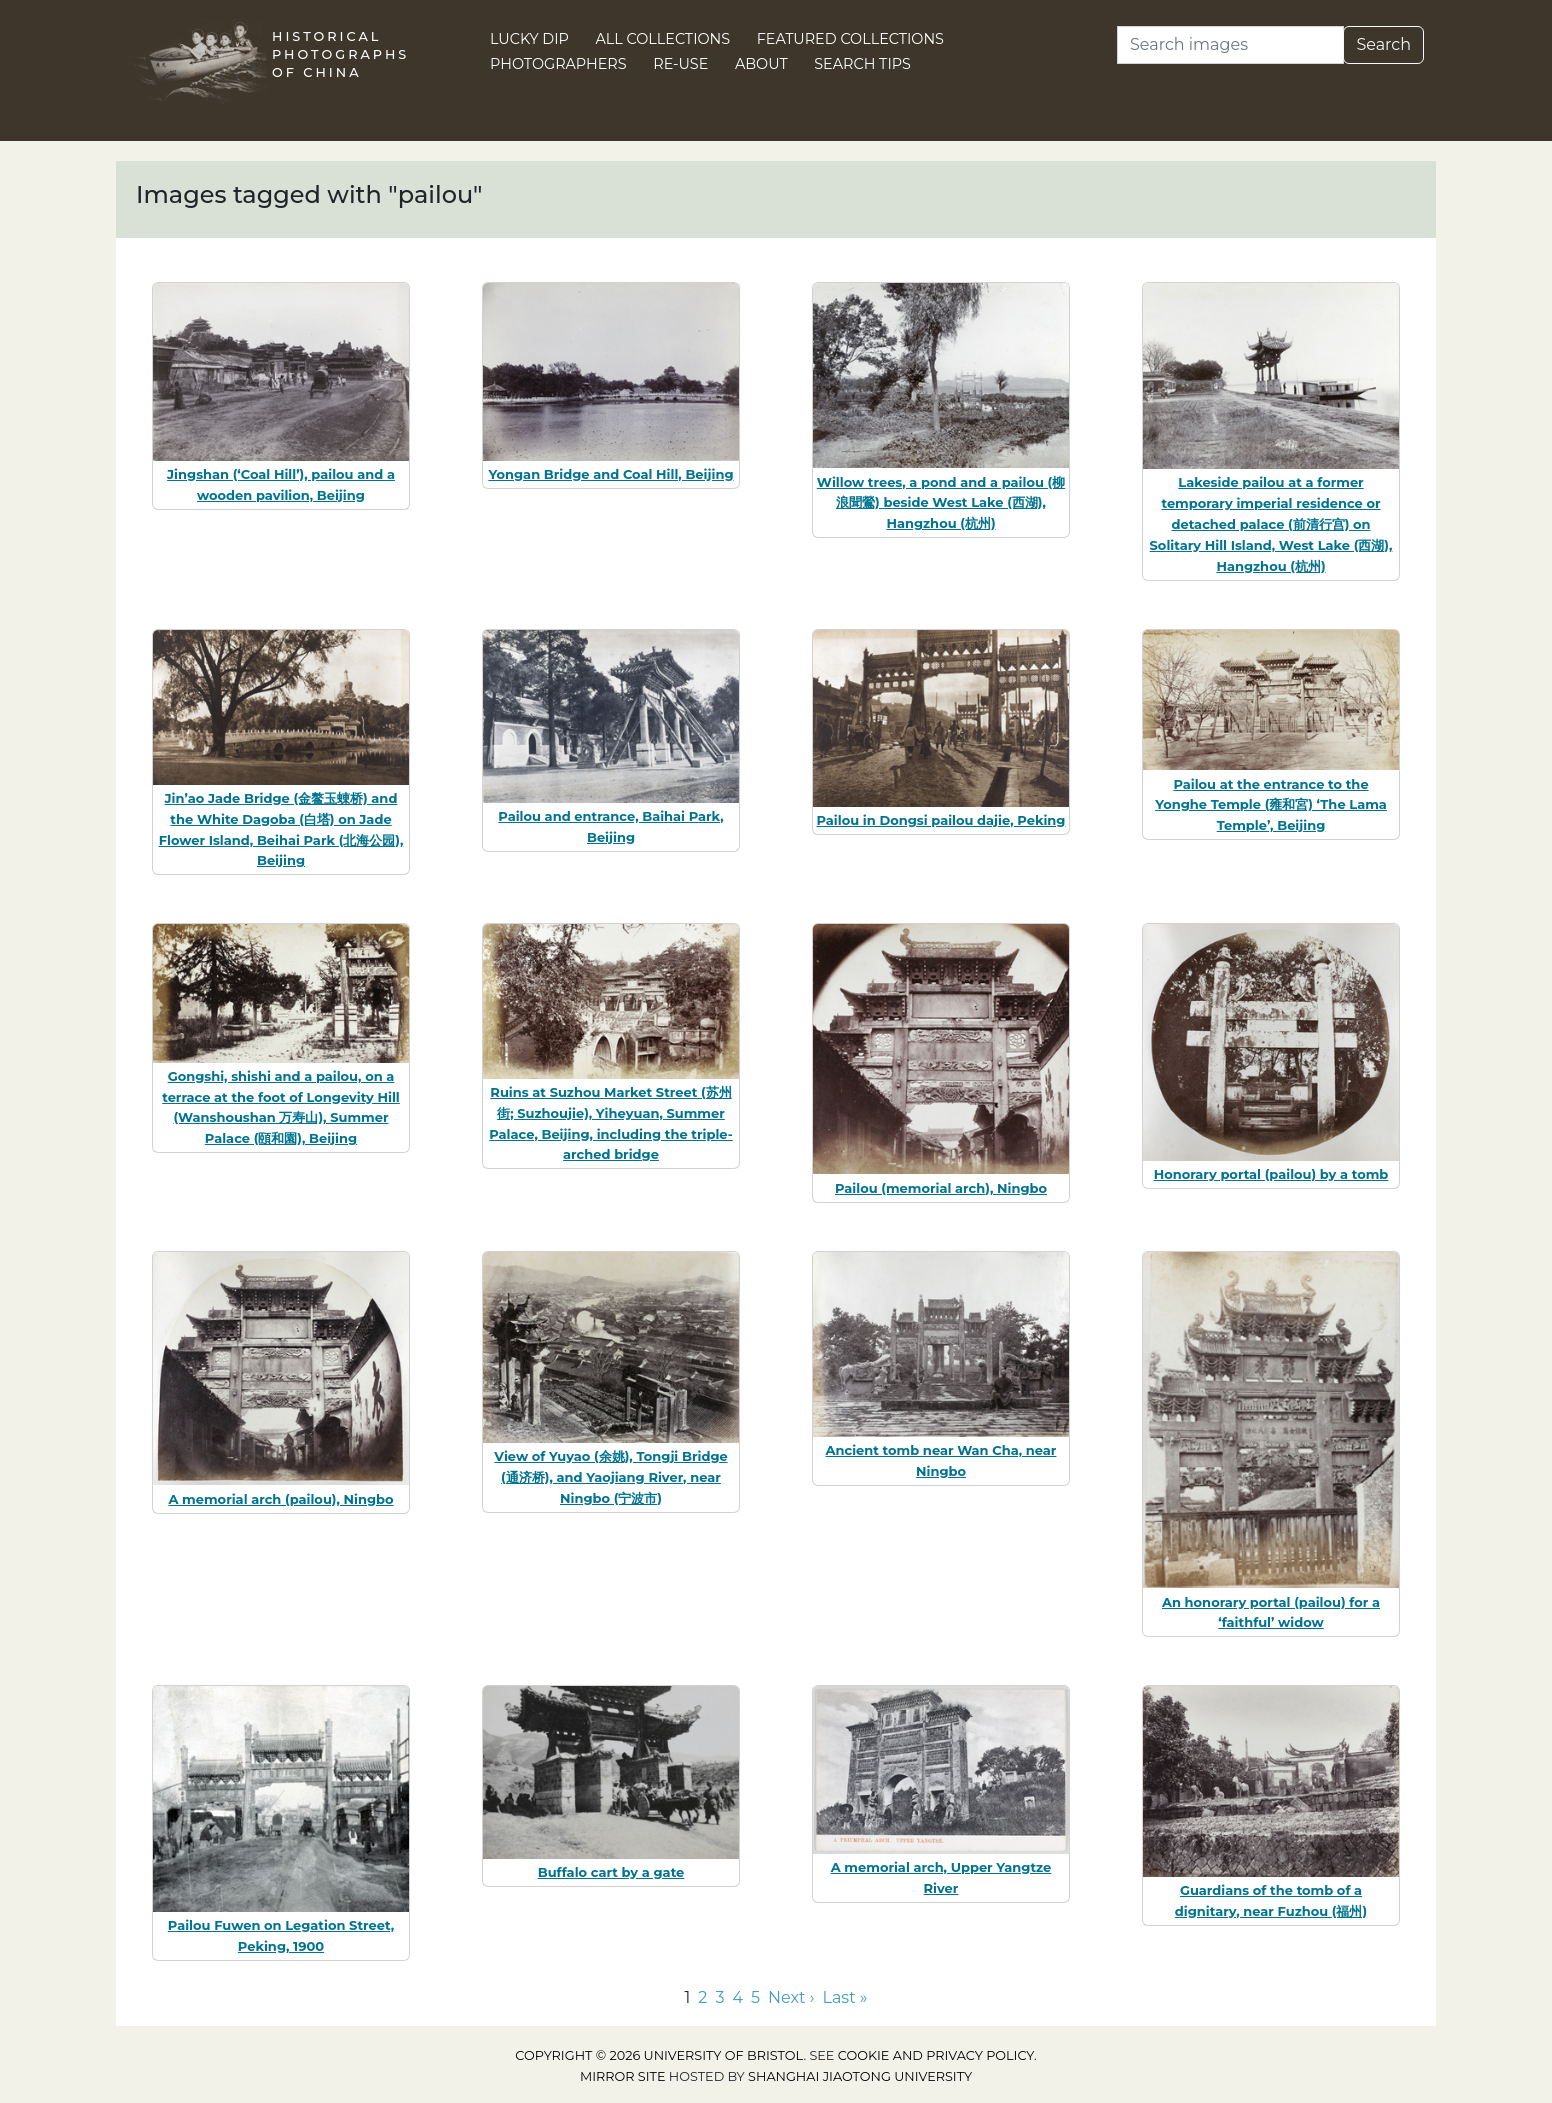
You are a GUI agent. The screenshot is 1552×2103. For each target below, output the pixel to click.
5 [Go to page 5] (755, 1997)
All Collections (663, 39)
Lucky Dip (529, 39)
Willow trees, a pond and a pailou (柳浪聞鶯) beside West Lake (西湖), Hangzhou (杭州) (941, 503)
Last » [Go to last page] (845, 1997)
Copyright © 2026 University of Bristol (659, 2055)
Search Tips (862, 64)
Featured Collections (850, 39)
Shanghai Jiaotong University (860, 2076)
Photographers (558, 64)
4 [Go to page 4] (737, 1997)
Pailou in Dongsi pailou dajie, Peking (941, 820)
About (761, 64)
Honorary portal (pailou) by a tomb (1271, 1174)
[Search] (1230, 45)
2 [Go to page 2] (702, 1997)
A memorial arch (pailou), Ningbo (280, 1499)
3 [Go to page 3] (719, 1997)
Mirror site (623, 2076)
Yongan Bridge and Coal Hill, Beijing (610, 474)
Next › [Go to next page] (791, 1997)
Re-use (680, 64)
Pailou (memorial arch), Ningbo (941, 1188)
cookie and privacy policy (936, 2055)
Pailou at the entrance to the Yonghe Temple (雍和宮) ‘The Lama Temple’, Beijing (1271, 805)
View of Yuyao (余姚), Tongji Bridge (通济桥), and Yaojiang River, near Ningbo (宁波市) (610, 1477)
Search (1383, 44)
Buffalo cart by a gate (611, 1872)
